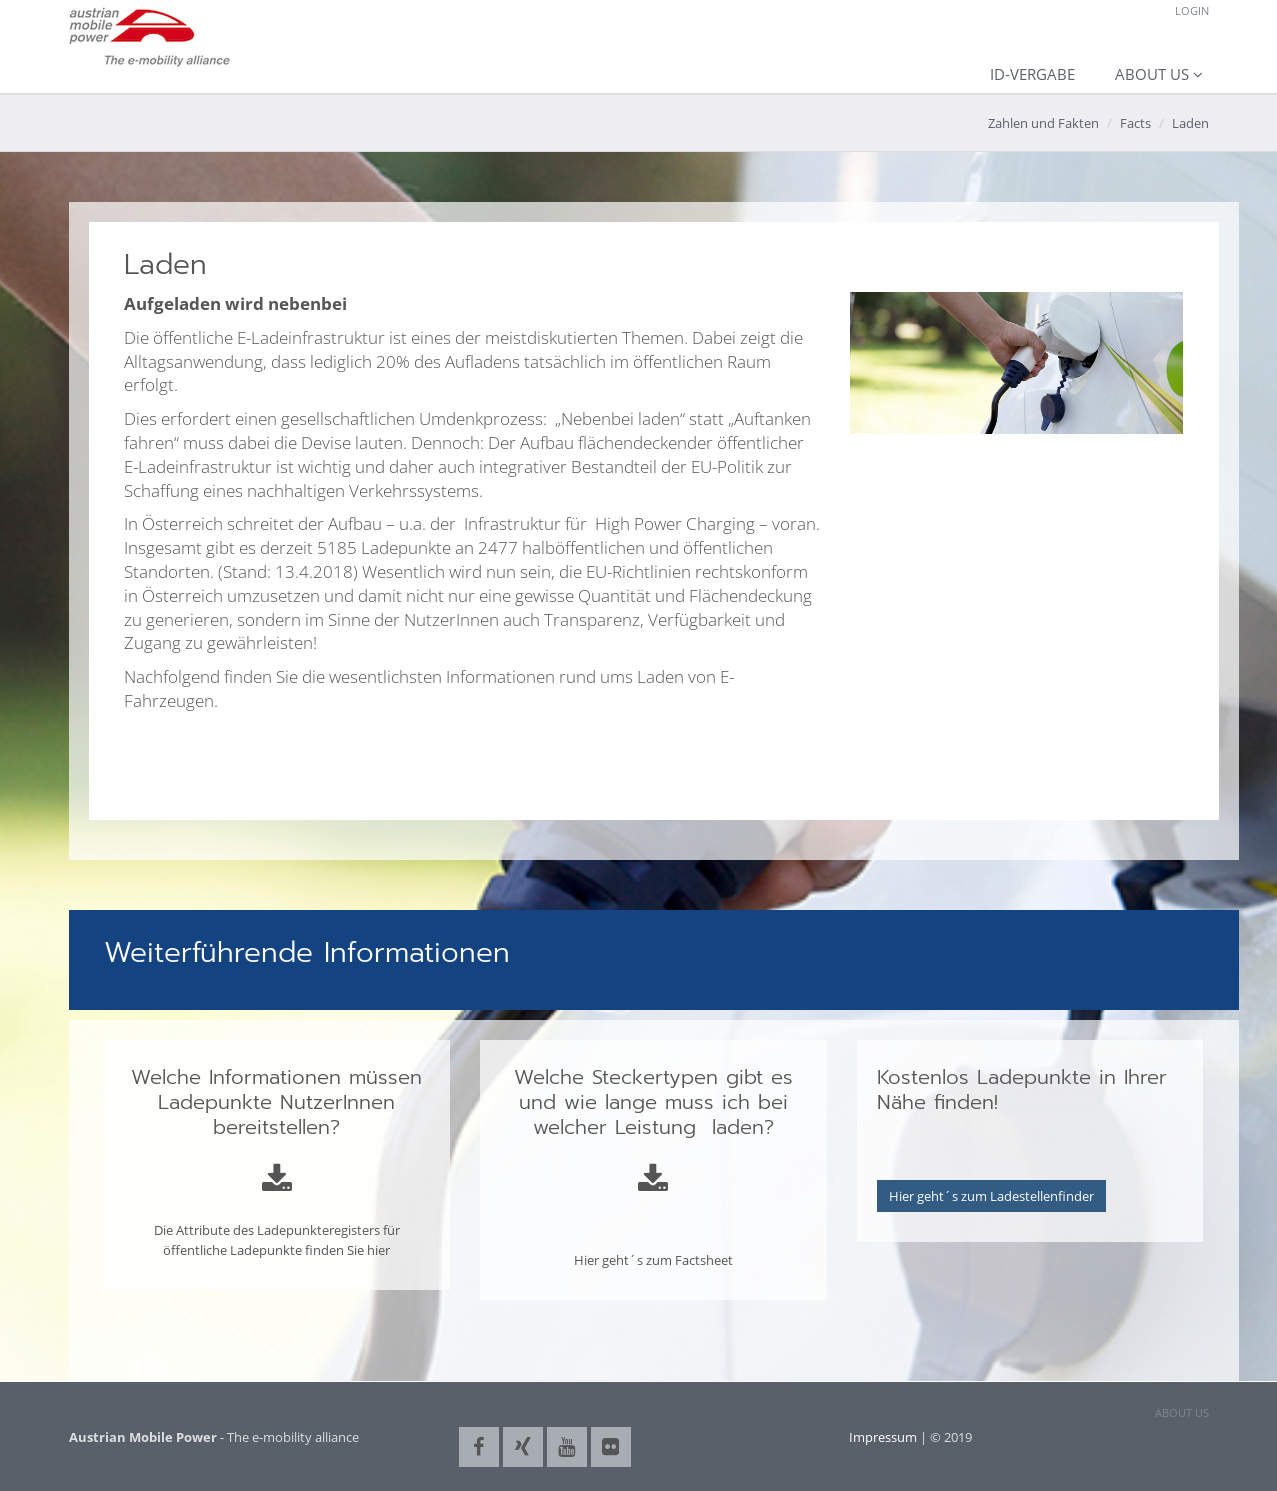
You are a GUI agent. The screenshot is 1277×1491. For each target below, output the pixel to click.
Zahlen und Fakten (1043, 123)
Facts (1135, 123)
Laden (1190, 123)
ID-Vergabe (1032, 74)
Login (1192, 10)
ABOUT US (1182, 1412)
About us (1152, 74)
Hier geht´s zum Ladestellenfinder (991, 1196)
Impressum (883, 1437)
